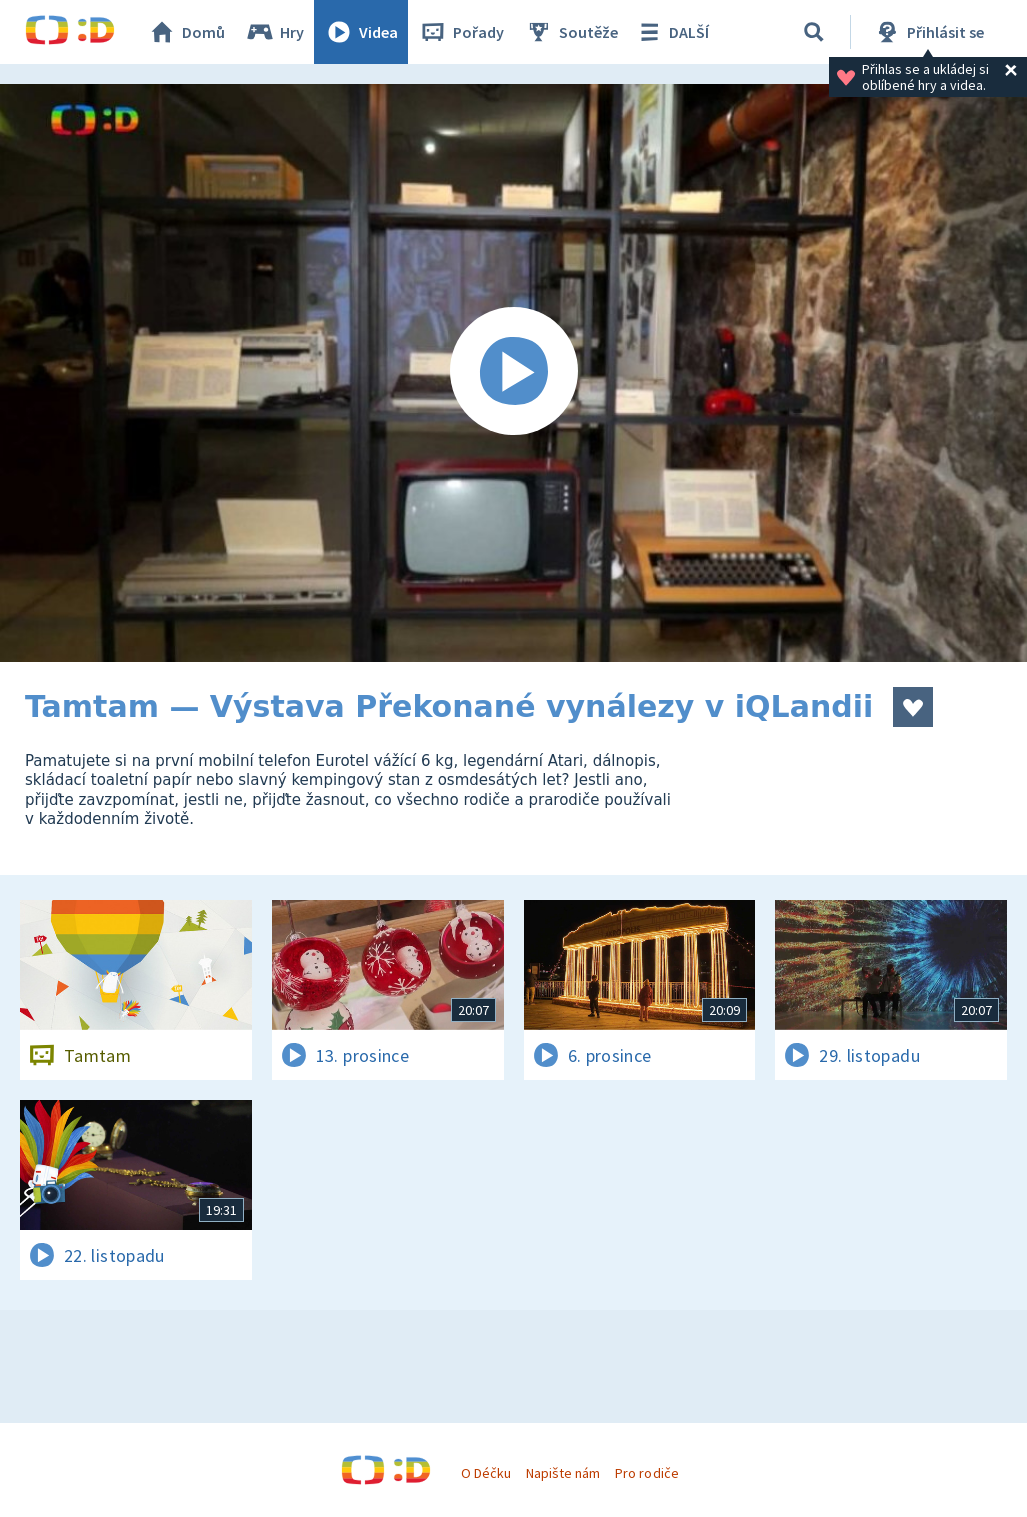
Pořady (461, 32)
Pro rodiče (646, 1473)
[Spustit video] (513, 373)
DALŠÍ (671, 32)
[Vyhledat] (814, 32)
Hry (274, 32)
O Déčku (486, 1473)
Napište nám (563, 1473)
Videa (361, 32)
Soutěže (571, 32)
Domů (186, 32)
